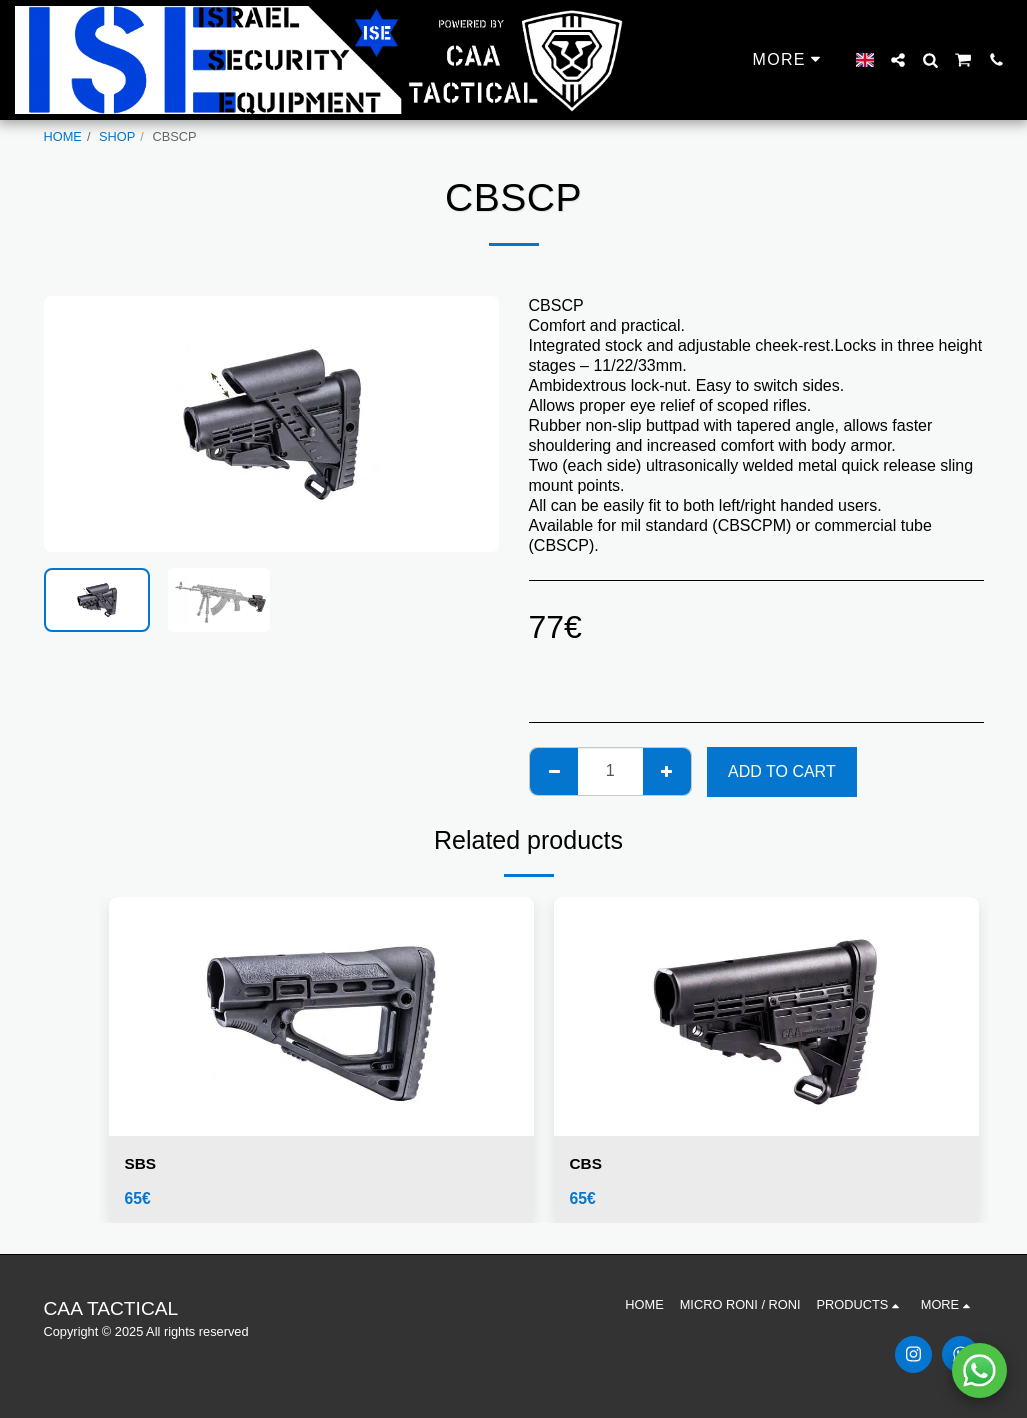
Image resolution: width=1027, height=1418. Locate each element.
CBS (587, 1163)
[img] (321, 1016)
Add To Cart (782, 771)
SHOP (117, 136)
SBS (141, 1163)
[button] (898, 60)
